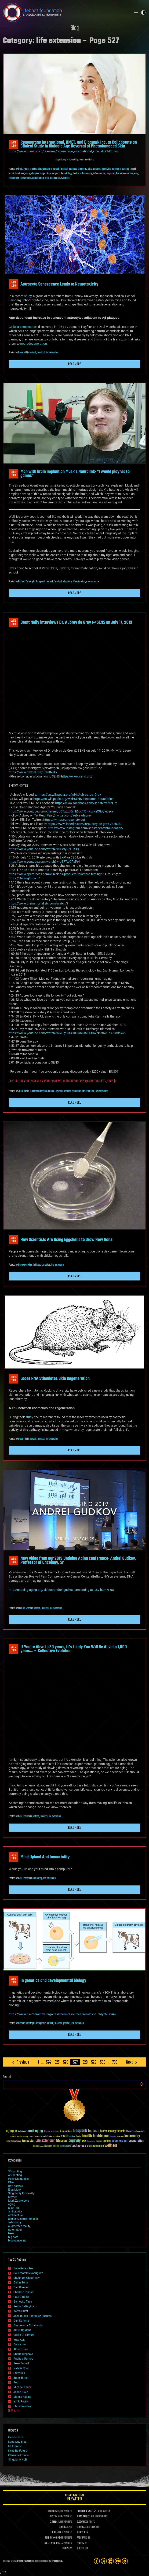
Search (141, 2084)
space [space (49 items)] (56, 2145)
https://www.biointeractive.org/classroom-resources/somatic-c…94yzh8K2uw (62, 2014)
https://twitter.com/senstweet (64, 819)
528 (85, 2062)
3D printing (15, 2171)
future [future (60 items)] (64, 2136)
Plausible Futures (19, 2455)
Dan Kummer (21, 2320)
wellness (65, 178)
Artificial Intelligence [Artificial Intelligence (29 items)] (51, 2131)
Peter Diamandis (18, 2178)
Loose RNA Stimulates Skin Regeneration (55, 1378)
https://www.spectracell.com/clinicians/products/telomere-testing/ (55, 874)
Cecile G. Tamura (23, 2334)
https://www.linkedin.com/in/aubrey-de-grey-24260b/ (85, 824)
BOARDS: (81, 2527)
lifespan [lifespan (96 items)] (61, 2141)
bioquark (56, 173)
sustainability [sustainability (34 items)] (65, 2146)
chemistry (82, 169)
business (73, 169)
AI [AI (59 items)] (16, 2131)
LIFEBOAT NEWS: (84, 2511)
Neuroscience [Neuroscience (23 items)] (91, 2141)
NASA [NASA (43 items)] (84, 2141)
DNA (90, 169)
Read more (74, 364)
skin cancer (55, 178)
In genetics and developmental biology (53, 1980)
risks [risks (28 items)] (41, 2146)
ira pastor (111, 173)
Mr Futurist (15, 2446)
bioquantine (45, 173)
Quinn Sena (20, 2282)
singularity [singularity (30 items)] (48, 2146)
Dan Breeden (21, 2287)
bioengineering (45, 169)
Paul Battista (24, 1816)
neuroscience (92, 581)
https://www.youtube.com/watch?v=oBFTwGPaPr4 (44, 861)
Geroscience (15, 2437)
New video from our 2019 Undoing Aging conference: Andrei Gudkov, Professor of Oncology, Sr (78, 1560)
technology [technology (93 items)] (79, 2146)
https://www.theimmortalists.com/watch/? (38, 903)
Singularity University (21, 2193)
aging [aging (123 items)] (10, 2131)
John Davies (23, 1091)
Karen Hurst (20, 2311)
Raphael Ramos (23, 2358)
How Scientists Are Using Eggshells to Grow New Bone (66, 1239)
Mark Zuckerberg (18, 2200)
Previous (23, 2062)
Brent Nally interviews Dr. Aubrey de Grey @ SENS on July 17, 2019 (76, 622)
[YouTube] (118, 2561)
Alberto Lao (20, 2349)
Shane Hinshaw (23, 2354)
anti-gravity (15, 2211)
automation (15, 2229)
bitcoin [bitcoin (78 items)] (121, 2131)
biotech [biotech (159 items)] (93, 2130)
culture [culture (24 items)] (31, 2137)
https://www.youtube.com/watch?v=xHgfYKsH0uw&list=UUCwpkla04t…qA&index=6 (67, 1033)
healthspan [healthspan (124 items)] (101, 2136)
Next (129, 2062)
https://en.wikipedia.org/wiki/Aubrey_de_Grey (69, 794)
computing (37, 1878)
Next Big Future (17, 2450)
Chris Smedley (22, 2406)
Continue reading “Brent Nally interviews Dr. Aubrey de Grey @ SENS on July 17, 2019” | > (63, 1081)
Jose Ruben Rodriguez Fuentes (32, 2316)
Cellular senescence (23, 327)
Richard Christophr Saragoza (31, 581)
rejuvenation (38, 178)
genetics (96, 169)
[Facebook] (97, 2561)
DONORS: (63, 2527)
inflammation (99, 173)
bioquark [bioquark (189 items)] (80, 2130)
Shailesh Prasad (23, 2292)
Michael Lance (22, 2387)
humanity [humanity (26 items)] (113, 2137)
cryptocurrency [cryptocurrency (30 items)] (22, 2136)
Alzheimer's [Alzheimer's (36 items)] (22, 2131)
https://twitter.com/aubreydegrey (68, 815)
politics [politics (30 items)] (99, 2141)
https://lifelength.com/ (24, 878)
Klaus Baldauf (22, 2330)
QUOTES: (80, 2548)
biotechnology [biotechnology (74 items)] (108, 2131)
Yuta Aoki (19, 2339)
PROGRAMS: (82, 2538)
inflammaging (86, 173)
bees (11, 2233)
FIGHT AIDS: (55, 2532)
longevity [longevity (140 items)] (74, 2140)
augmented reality (19, 2226)
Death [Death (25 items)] (36, 2137)
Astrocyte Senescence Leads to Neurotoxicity (59, 284)
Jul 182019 (13, 622)
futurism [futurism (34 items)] (71, 2136)
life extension (114, 169)
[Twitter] (104, 2561)
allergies (35, 173)
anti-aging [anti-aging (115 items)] (35, 2131)
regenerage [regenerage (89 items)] (119, 2141)
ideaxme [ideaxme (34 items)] (120, 2136)
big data (13, 2237)
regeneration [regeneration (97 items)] (136, 2141)
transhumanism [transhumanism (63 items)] (95, 2146)
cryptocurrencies (63, 1091)
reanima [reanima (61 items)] (107, 2141)
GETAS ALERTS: (83, 2516)
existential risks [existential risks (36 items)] (45, 2136)
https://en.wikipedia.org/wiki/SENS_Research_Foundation (73, 799)
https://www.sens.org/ (76, 776)
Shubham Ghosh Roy (26, 2277)
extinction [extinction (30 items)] (56, 2136)
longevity (134, 173)
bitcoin (51, 1091)
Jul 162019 (13, 1980)
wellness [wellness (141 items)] (111, 2145)
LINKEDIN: (53, 2516)
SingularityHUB (17, 2459)
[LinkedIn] (111, 2561)
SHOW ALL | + (13, 2411)
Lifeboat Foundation (25, 2561)
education (67, 581)
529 (93, 2062)
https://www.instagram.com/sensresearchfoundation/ (85, 828)
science (125, 169)
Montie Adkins (22, 2396)
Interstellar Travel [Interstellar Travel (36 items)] (13, 2141)
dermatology (66, 173)
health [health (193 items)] (87, 2135)
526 (65, 2062)
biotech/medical (60, 169)
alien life (13, 2207)
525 (57, 2062)
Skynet (12, 2197)
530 (102, 2062)
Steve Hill (22, 352)
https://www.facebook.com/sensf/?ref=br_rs (86, 803)
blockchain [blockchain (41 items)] (131, 2131)
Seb (15, 2382)
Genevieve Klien (25, 1265)
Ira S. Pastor (23, 169)
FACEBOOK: (52, 2511)
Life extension (122, 173)
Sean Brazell (21, 2363)
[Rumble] (125, 2561)
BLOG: (79, 2522)
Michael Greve (24, 1608)
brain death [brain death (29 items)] (140, 2131)
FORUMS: (66, 2548)
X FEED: (53, 2522)
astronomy (14, 2222)
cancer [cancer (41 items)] (13, 2136)
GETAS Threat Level (74, 2498)
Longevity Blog (17, 2441)
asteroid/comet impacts (23, 2218)
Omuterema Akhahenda (28, 2325)
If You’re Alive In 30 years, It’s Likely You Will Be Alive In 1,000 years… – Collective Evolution (73, 1649)
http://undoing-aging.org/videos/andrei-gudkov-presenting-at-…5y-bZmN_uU (61, 1590)
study (28, 296)
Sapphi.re (58, 2561)
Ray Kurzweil (16, 2186)
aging (34, 169)
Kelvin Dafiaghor (23, 2306)
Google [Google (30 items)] (78, 2136)
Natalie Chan (21, 2368)
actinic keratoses (16, 173)
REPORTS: (81, 2532)
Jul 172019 (13, 1649)
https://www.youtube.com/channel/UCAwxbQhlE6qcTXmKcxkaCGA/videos (61, 811)
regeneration (25, 178)
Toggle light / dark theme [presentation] (143, 12)
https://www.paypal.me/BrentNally (33, 772)
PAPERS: (80, 2543)
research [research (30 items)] (36, 2146)
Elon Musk (14, 2189)
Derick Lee (19, 2344)
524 (48, 2062)
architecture (15, 2215)
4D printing (15, 2175)
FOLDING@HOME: (53, 2538)
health (104, 169)
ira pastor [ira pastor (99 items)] (28, 2141)
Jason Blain (20, 2392)
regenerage (14, 178)
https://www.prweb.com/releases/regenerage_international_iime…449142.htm (63, 151)
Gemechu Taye (22, 2301)
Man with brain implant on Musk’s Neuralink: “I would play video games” (75, 473)
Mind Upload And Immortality (45, 1857)
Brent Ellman (21, 2377)
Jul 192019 (13, 144)
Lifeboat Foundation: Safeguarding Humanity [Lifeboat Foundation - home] (66, 12)
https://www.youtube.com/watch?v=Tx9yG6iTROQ (44, 849)
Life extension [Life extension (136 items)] (45, 2140)
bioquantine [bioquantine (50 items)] (66, 2131)
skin (47, 178)
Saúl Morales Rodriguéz (28, 2273)
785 (114, 2062)
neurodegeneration (33, 343)
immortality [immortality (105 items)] (132, 2136)
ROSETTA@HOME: (52, 2543)
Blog (74, 28)
